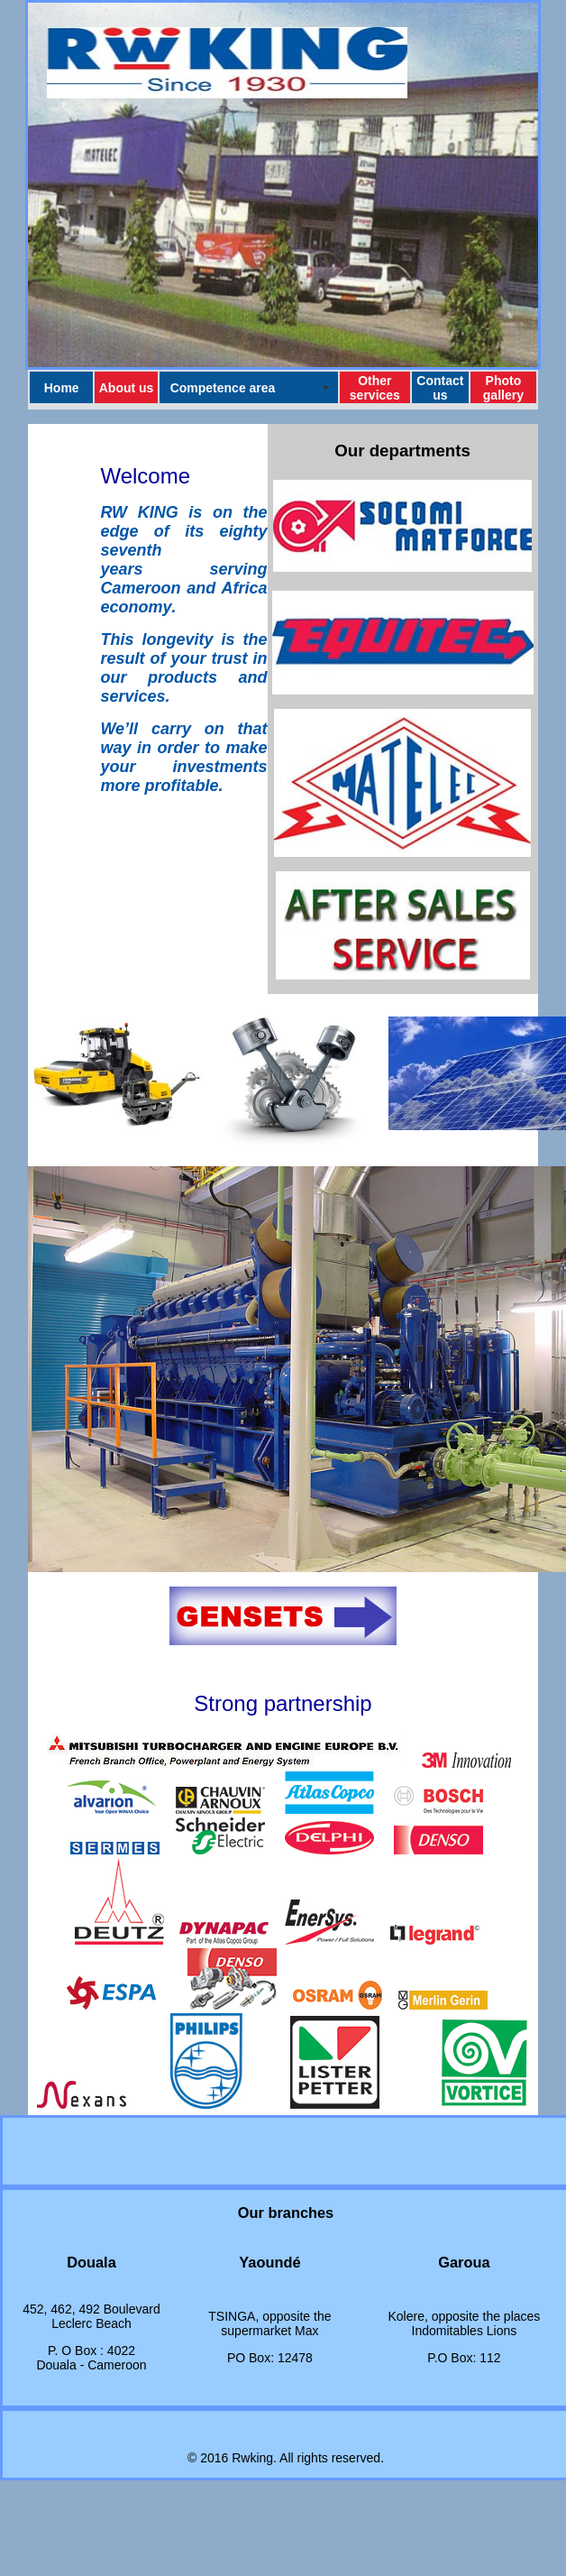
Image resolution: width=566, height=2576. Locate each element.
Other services (375, 387)
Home (61, 388)
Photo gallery (503, 387)
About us (126, 388)
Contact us (439, 387)
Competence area (223, 388)
